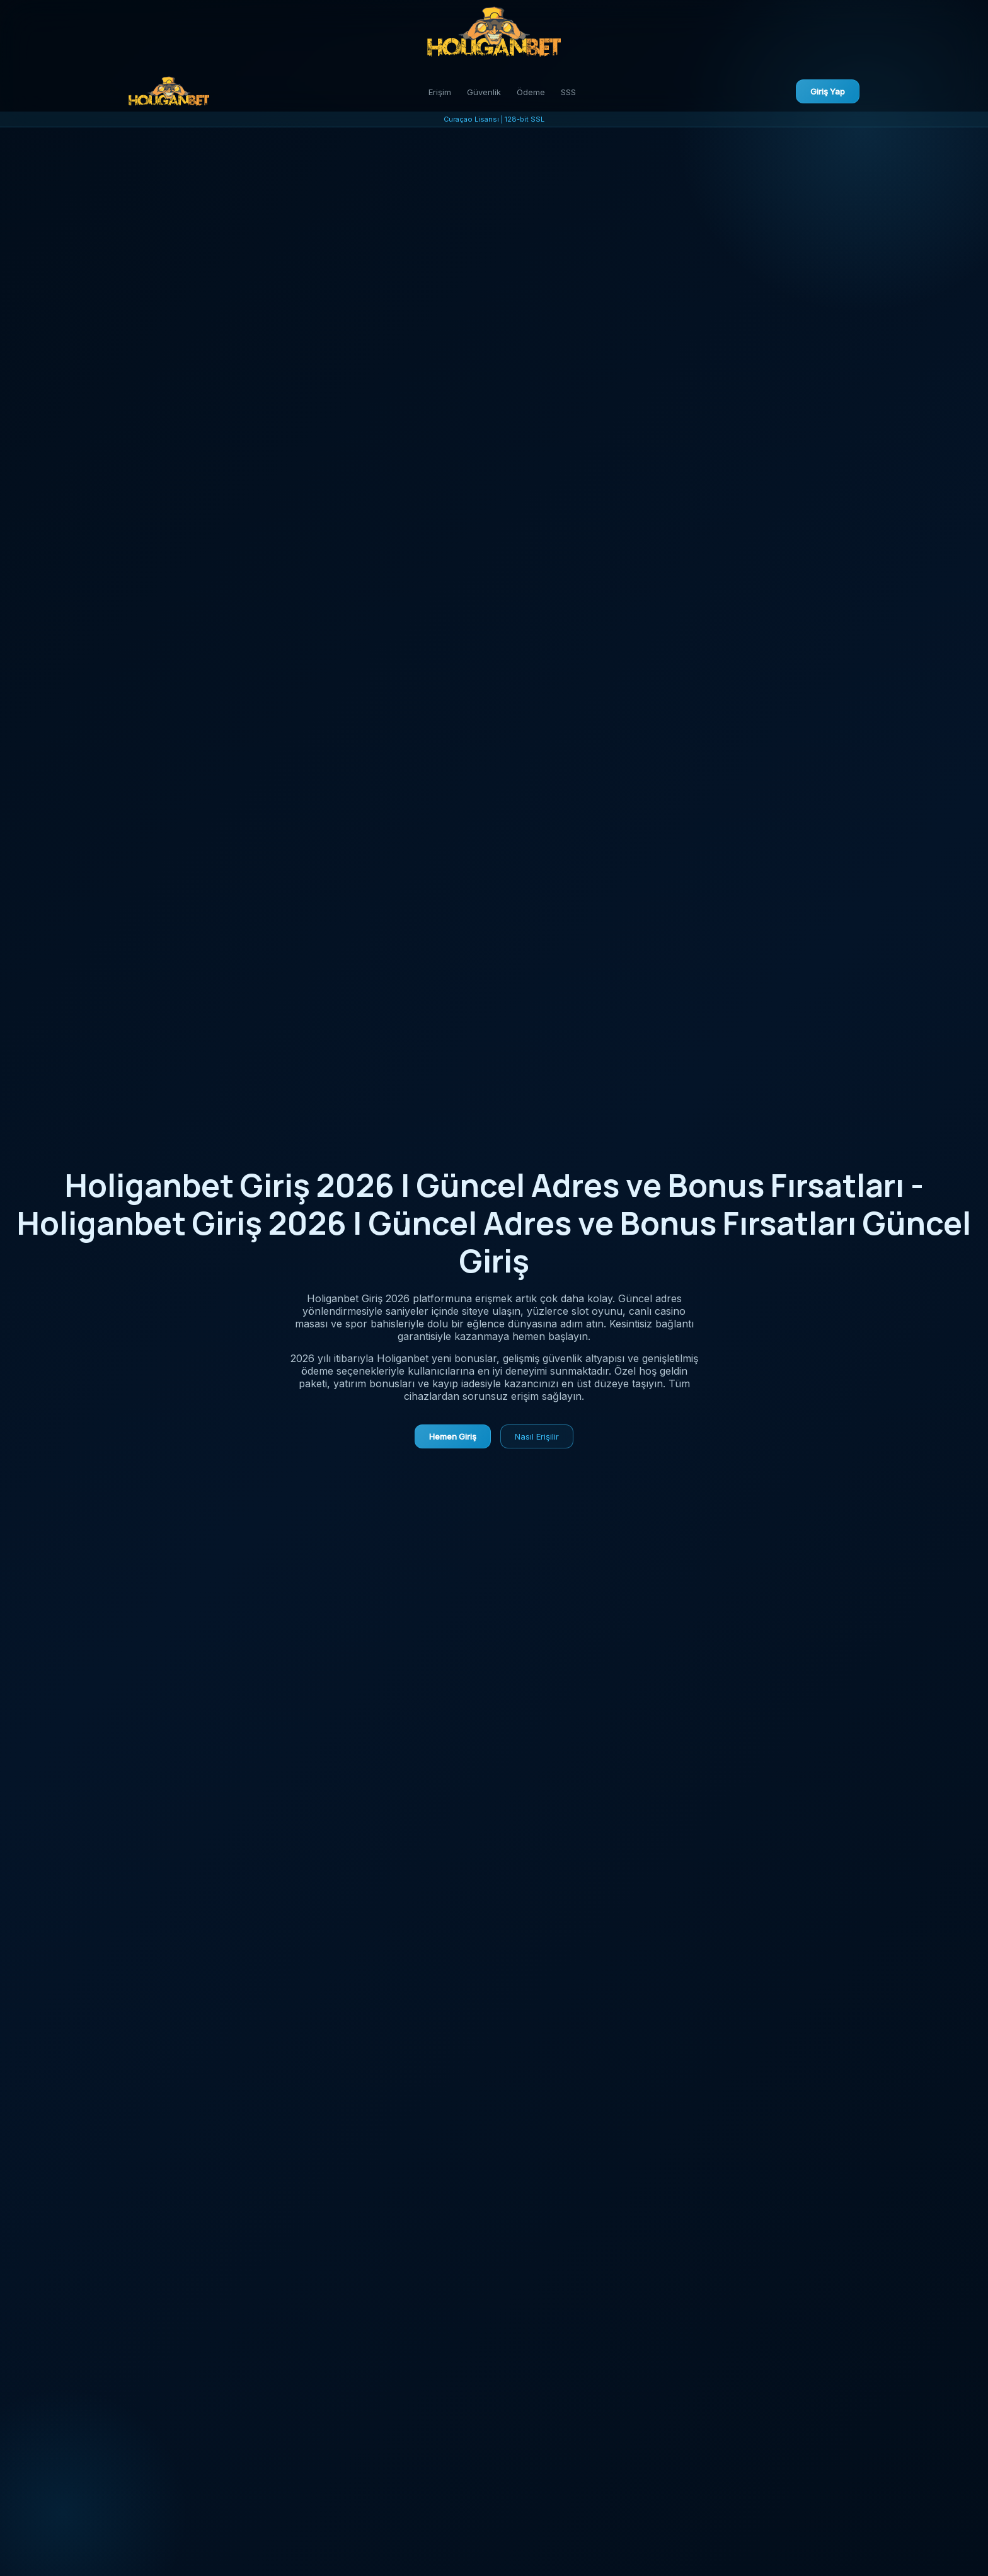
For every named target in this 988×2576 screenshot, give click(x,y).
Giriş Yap (827, 91)
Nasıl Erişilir (537, 1436)
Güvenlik (484, 92)
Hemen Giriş (452, 1436)
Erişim (439, 92)
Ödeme (531, 92)
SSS (568, 92)
